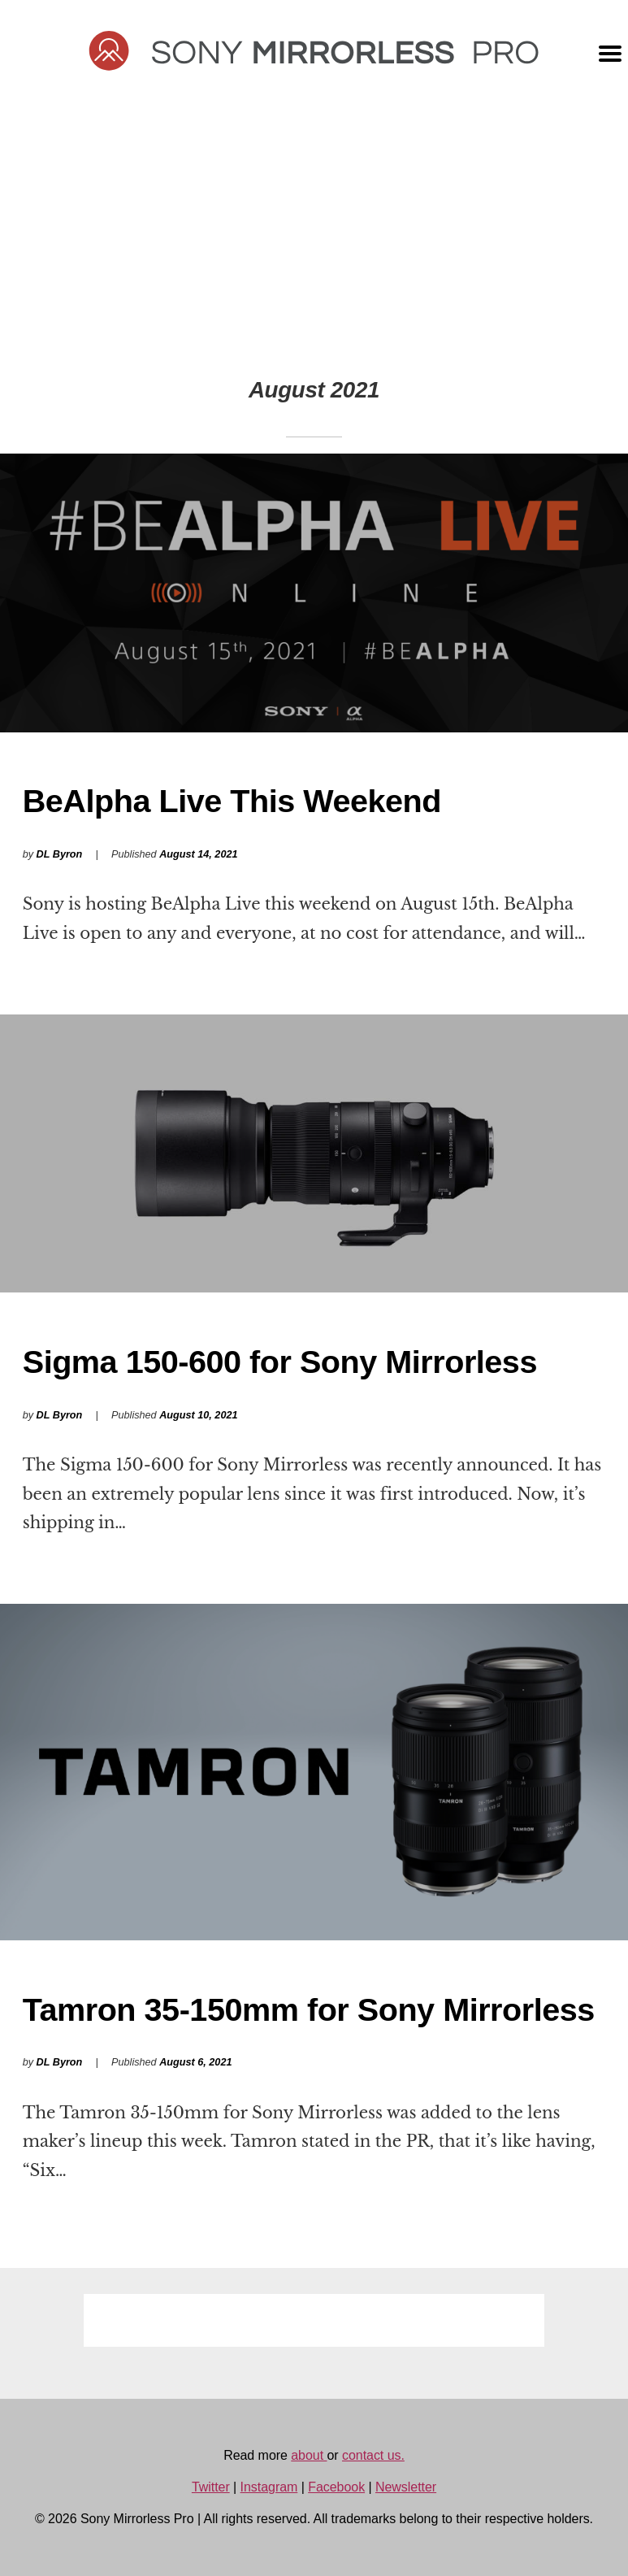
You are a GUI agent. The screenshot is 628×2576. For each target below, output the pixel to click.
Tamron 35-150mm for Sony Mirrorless (309, 2009)
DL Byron (60, 854)
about (309, 2455)
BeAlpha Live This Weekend (232, 801)
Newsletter (405, 2487)
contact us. (373, 2455)
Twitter (211, 2487)
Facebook (336, 2487)
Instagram (269, 2487)
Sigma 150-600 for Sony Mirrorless (280, 1361)
